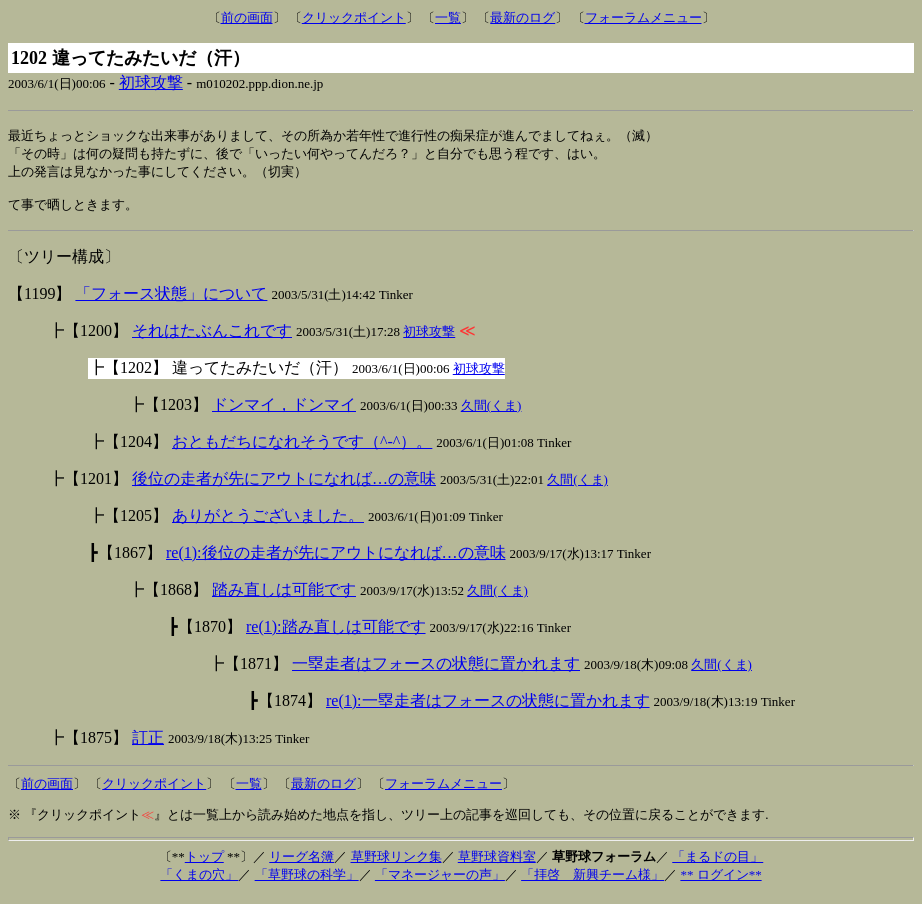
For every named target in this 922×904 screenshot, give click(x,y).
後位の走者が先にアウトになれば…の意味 (284, 485)
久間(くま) (491, 412)
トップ (204, 863)
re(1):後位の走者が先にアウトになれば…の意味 (336, 559)
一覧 (448, 17)
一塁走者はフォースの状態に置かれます (436, 670)
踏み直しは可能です (284, 596)
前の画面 (247, 17)
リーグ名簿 (301, 863)
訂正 (148, 744)
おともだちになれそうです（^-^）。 (302, 448)
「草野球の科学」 (307, 881)
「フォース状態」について (171, 300)
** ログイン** (720, 881)
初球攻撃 (151, 82)
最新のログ (522, 17)
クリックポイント (354, 17)
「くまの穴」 (199, 881)
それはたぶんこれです (212, 337)
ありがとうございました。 (268, 522)
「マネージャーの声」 (440, 881)
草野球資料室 (497, 863)
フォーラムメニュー (643, 17)
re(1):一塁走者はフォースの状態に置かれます (488, 707)
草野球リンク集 (396, 863)
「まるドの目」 (717, 863)
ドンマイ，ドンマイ (284, 411)
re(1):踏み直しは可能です (336, 633)
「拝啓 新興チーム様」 (592, 881)
